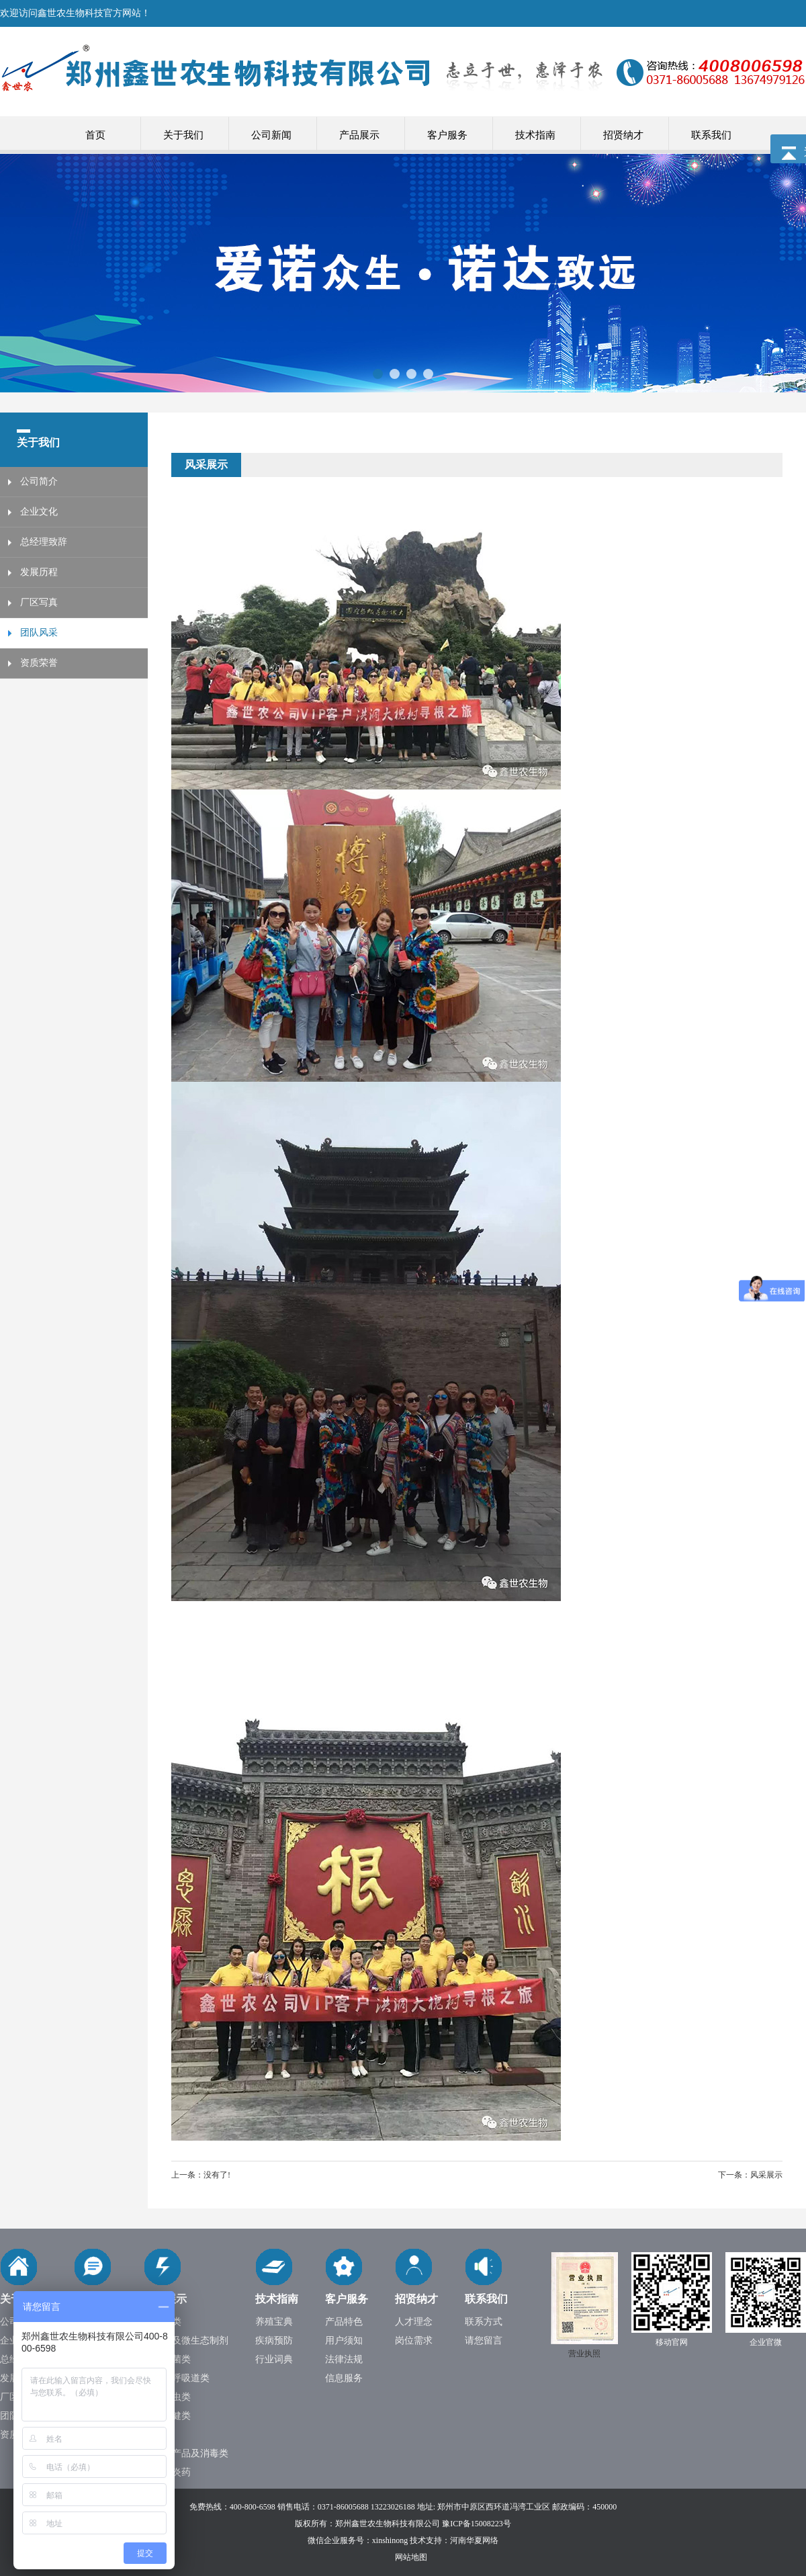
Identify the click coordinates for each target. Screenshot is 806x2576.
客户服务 (447, 135)
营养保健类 (167, 2416)
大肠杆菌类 (167, 2359)
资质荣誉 (39, 663)
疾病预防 (274, 2340)
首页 (95, 135)
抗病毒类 (162, 2322)
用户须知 (344, 2340)
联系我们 (711, 135)
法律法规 (344, 2359)
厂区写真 (39, 602)
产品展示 (359, 135)
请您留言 (483, 2340)
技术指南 (535, 135)
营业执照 (584, 2353)
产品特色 (344, 2322)
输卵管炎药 (167, 2472)
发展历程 (39, 572)
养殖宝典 (274, 2322)
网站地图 (411, 2557)
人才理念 (414, 2322)
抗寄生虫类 (167, 2397)
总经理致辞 (43, 542)
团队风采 (39, 633)
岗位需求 (414, 2340)
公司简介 (39, 481)
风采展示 (766, 2175)
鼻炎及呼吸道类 (177, 2378)
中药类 (158, 2435)
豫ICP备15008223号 (476, 2523)
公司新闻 (271, 135)
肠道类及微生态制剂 (186, 2340)
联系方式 (483, 2322)
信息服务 (344, 2378)
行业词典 (274, 2359)
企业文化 (39, 512)
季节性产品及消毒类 (186, 2453)
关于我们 (183, 135)
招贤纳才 (623, 135)
